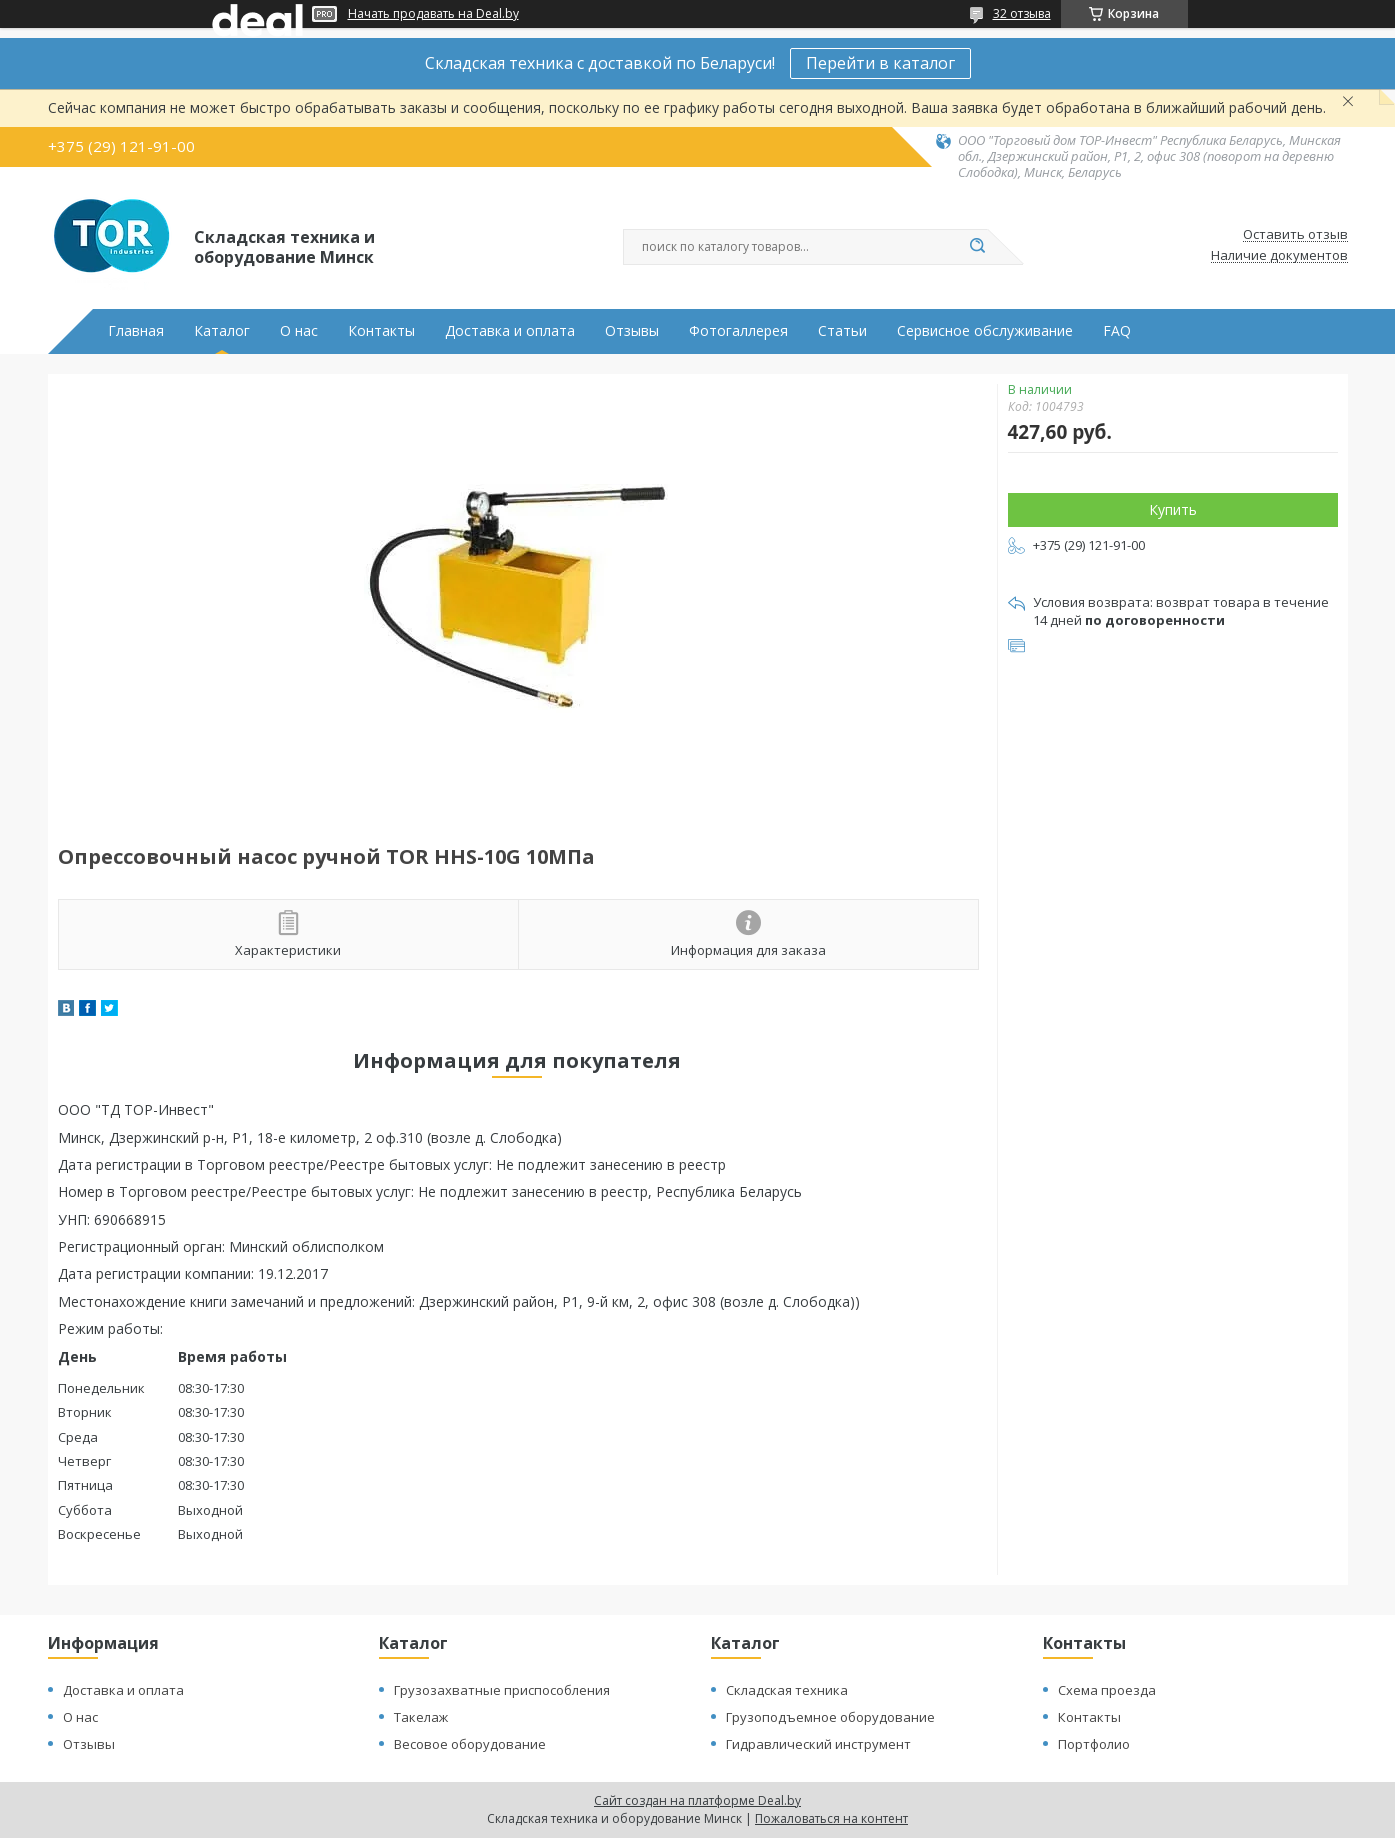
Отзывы (632, 331)
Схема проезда (1107, 1690)
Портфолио (1094, 1744)
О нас (299, 331)
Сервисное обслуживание (985, 331)
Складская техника (787, 1690)
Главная (136, 331)
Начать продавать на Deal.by (433, 14)
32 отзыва (1022, 13)
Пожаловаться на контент (831, 1818)
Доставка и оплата (510, 331)
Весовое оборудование (470, 1744)
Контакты (381, 331)
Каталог (222, 331)
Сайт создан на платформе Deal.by (697, 1800)
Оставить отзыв (1295, 235)
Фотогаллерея (738, 331)
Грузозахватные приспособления (502, 1690)
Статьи (842, 331)
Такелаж (421, 1717)
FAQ (1117, 331)
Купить (1173, 509)
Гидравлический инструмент (818, 1744)
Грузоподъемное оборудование (830, 1717)
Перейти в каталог (880, 63)
